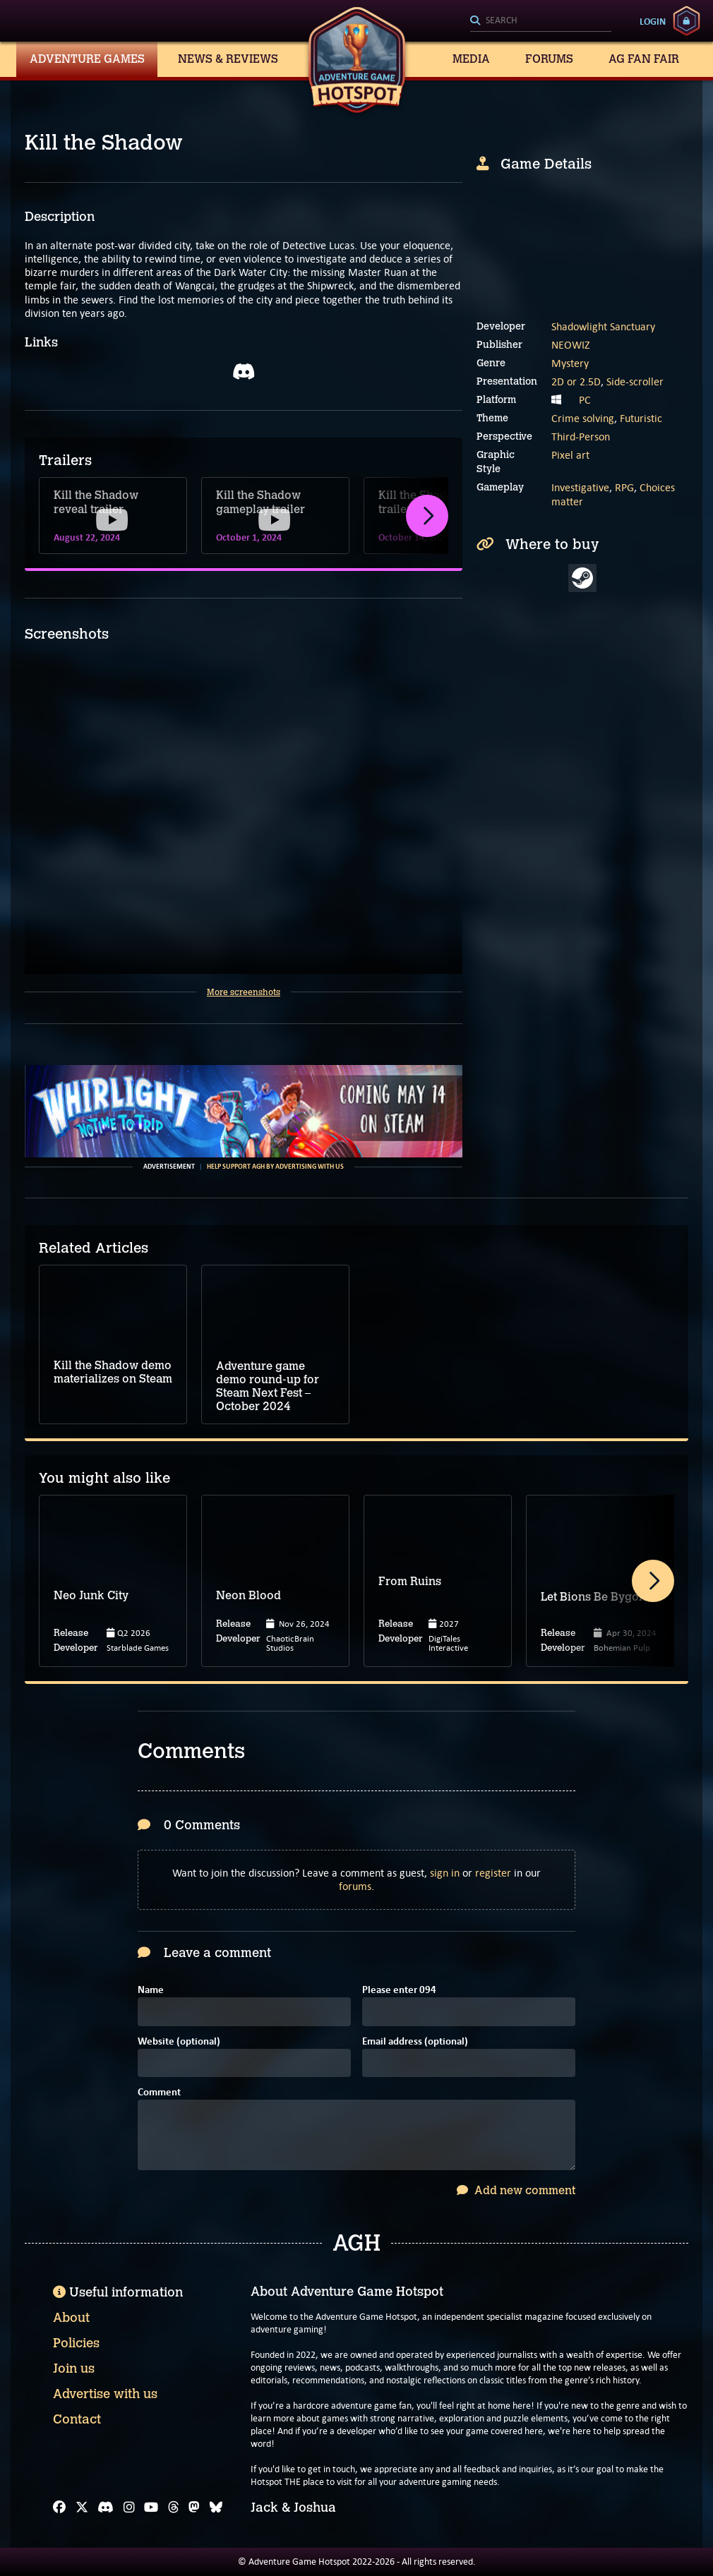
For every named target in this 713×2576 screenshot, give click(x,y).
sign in (445, 1872)
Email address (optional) (415, 2042)
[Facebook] (59, 2507)
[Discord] (105, 2507)
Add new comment (516, 2190)
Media (471, 59)
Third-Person (580, 436)
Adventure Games (87, 59)
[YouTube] (151, 2507)
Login (653, 21)
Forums (549, 59)
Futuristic (641, 418)
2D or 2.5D (576, 381)
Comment (159, 2093)
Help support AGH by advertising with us (275, 1166)
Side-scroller (635, 381)
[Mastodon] (194, 2507)
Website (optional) (179, 2042)
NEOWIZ (570, 344)
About (71, 2317)
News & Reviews (228, 59)
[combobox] (540, 21)
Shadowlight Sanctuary (603, 326)
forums (355, 1886)
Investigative (580, 487)
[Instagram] (129, 2507)
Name (151, 1991)
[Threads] (173, 2507)
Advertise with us (105, 2394)
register (493, 1872)
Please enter (399, 1991)
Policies (76, 2343)
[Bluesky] (216, 2507)
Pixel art (570, 455)
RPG (624, 487)
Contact (77, 2419)
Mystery (570, 363)
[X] (82, 2507)
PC (585, 400)
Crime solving (582, 418)
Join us (74, 2368)
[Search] (540, 21)
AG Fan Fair (644, 59)
